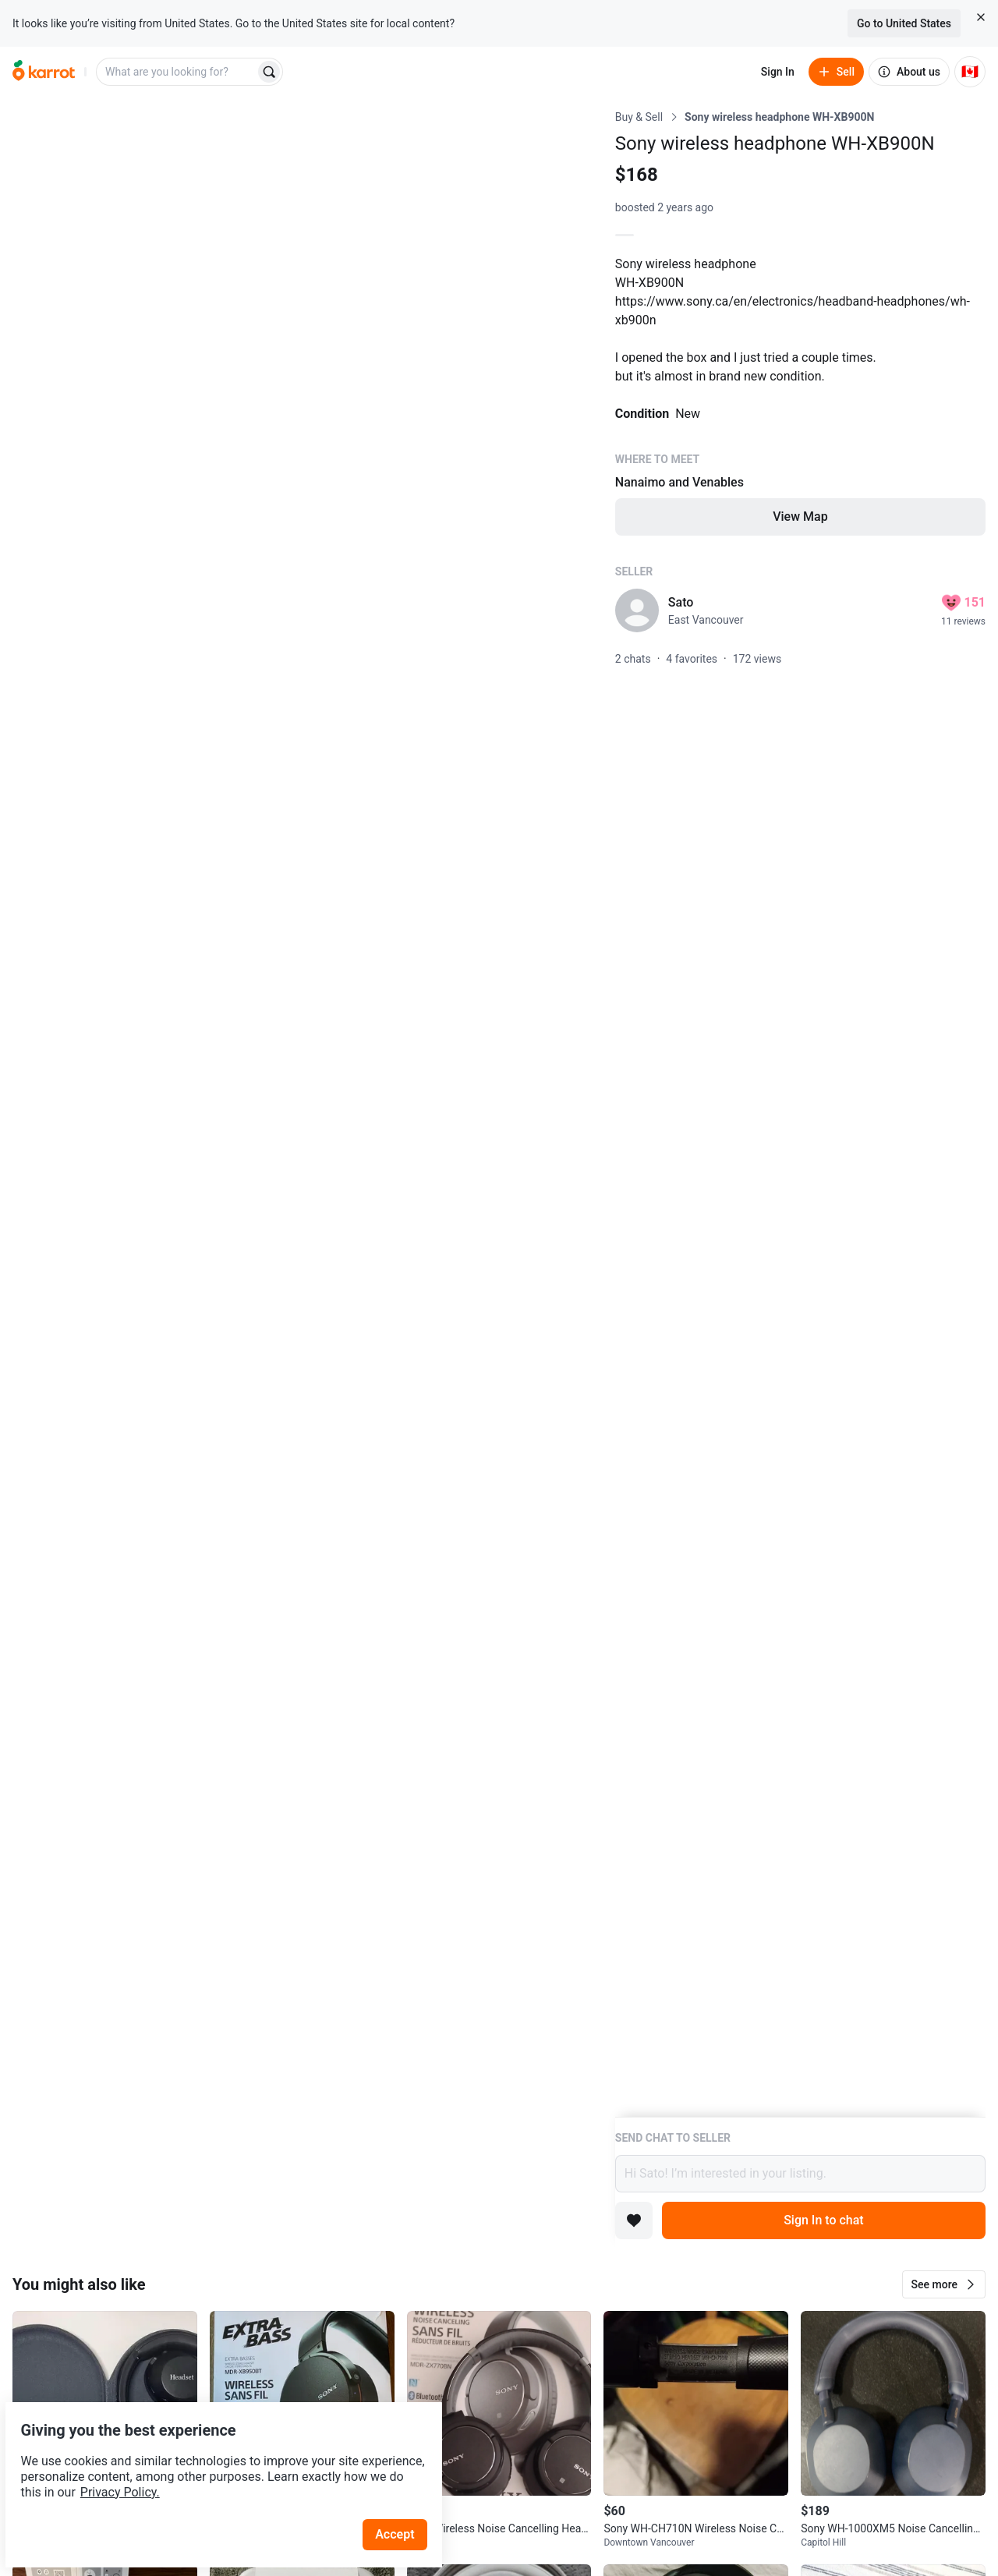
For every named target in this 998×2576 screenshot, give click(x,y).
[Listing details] (800, 1113)
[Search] (269, 72)
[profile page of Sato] (637, 610)
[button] (944, 2284)
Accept (404, 2497)
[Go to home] (43, 71)
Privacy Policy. (212, 2455)
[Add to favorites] (634, 2220)
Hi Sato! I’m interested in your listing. (800, 2173)
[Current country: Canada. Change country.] (970, 71)
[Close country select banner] (981, 17)
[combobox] (177, 72)
